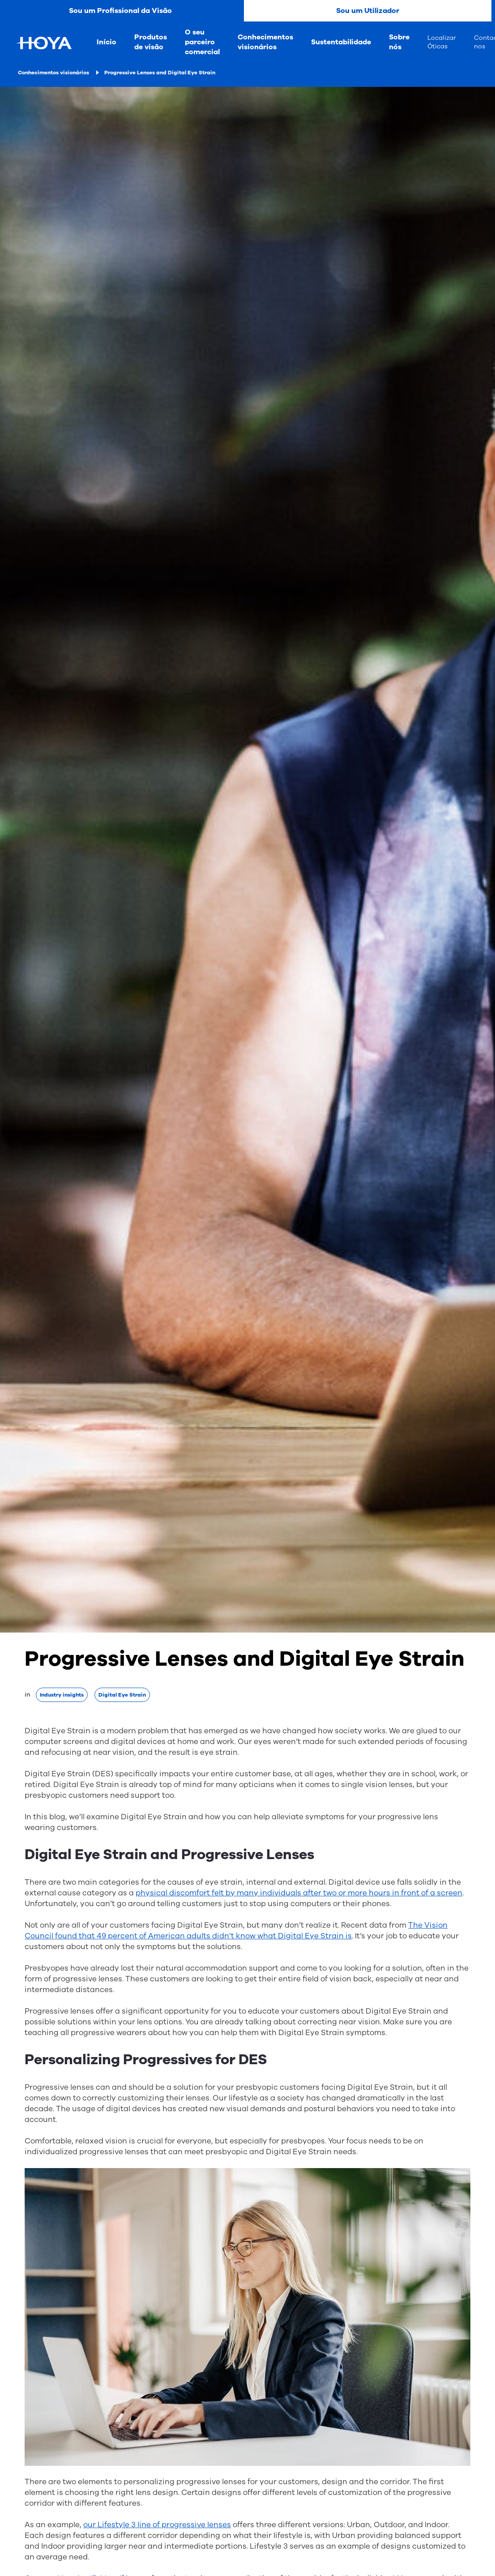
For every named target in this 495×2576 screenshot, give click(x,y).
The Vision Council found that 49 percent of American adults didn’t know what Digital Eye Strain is (236, 1930)
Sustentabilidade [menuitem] (341, 42)
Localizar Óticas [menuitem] (441, 42)
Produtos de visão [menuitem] (150, 42)
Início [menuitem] (106, 42)
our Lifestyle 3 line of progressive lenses (157, 2525)
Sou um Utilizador (367, 11)
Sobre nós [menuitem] (399, 42)
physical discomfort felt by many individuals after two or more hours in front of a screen (299, 1893)
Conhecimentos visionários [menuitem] (265, 42)
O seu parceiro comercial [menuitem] (202, 42)
